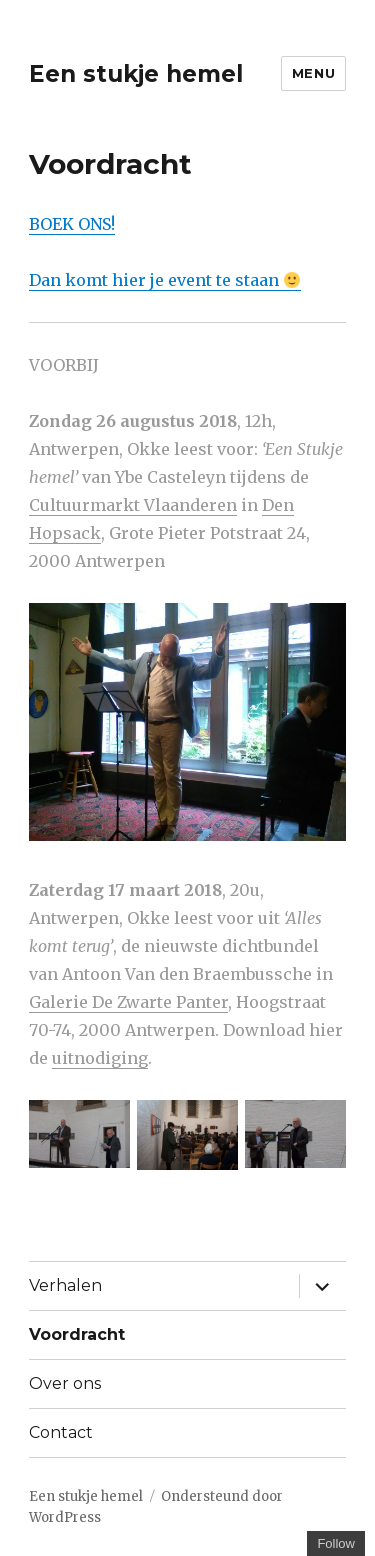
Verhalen (65, 1285)
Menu (313, 73)
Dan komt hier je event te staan (164, 280)
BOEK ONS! (72, 224)
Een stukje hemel (136, 74)
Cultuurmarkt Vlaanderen (133, 505)
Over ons (65, 1383)
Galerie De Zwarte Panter (128, 1002)
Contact (61, 1432)
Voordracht (77, 1334)
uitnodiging (100, 1058)
